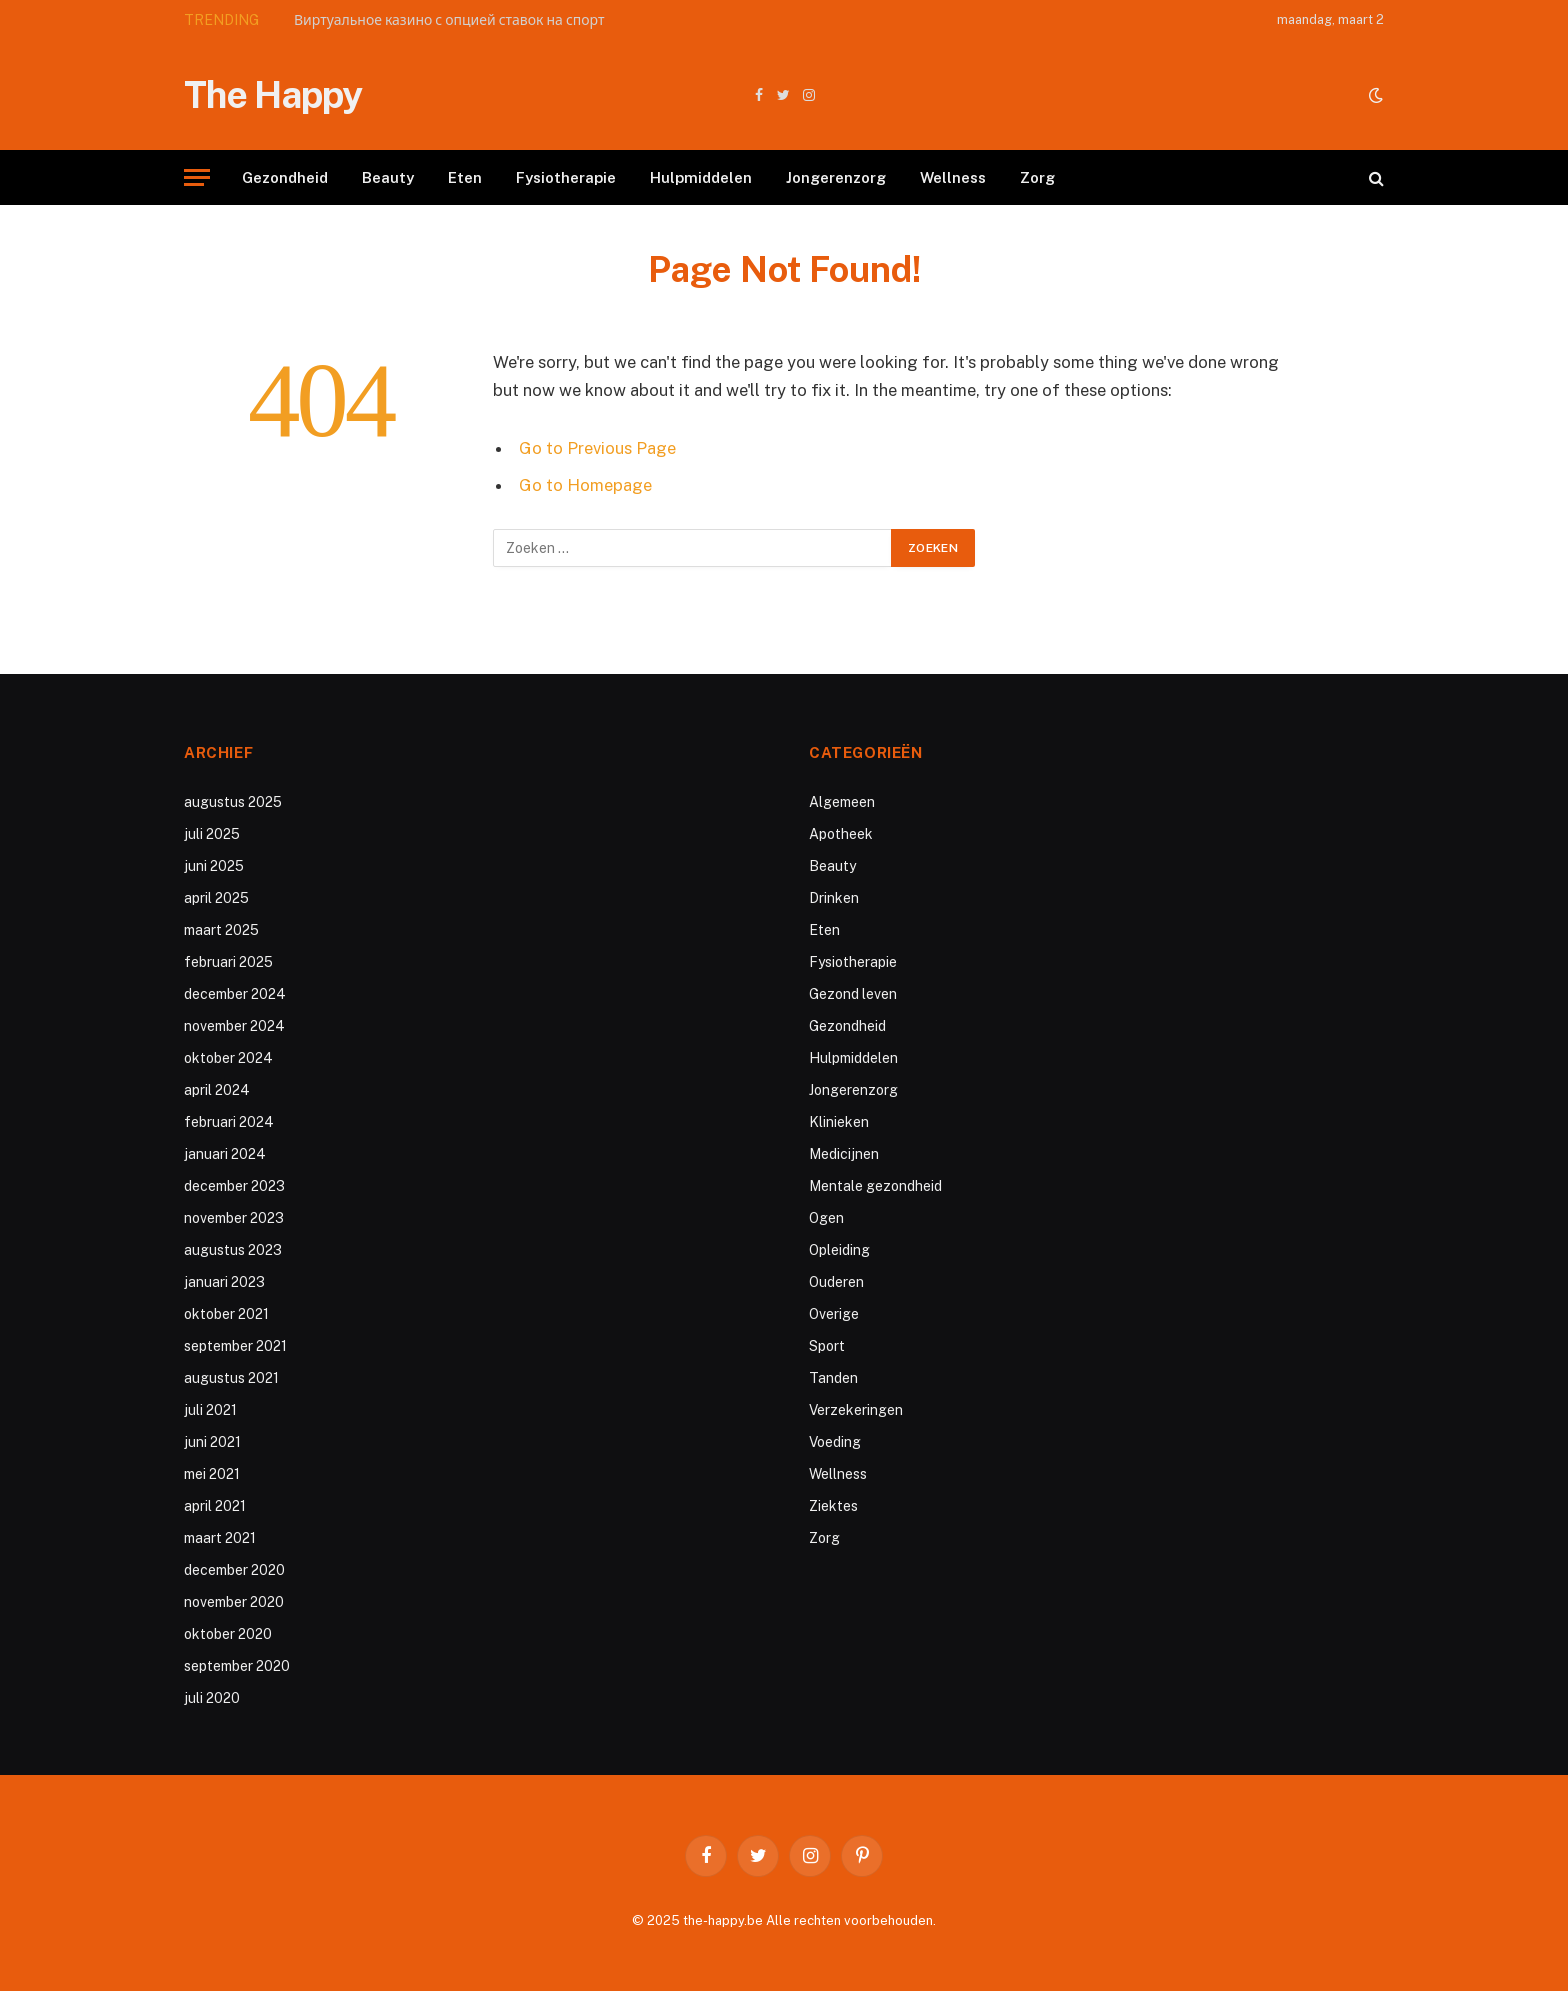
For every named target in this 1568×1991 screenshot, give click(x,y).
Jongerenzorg (836, 177)
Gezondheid (285, 177)
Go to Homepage (585, 485)
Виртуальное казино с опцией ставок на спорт (449, 20)
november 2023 (234, 1218)
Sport (827, 1346)
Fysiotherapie (566, 177)
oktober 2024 (228, 1058)
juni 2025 (214, 866)
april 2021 (215, 1506)
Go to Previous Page (597, 448)
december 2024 (235, 994)
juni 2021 (212, 1442)
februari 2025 (228, 962)
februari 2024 (229, 1122)
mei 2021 (212, 1474)
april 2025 (216, 898)
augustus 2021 (231, 1378)
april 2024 (217, 1090)
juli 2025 (212, 834)
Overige (834, 1314)
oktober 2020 (228, 1634)
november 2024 (234, 1026)
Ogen (826, 1218)
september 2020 (237, 1666)
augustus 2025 (233, 802)
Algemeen (842, 802)
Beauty (388, 177)
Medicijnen (844, 1154)
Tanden (833, 1378)
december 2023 (234, 1186)
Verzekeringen (856, 1410)
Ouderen (836, 1282)
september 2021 (235, 1346)
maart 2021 (220, 1538)
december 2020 (234, 1570)
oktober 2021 (226, 1314)
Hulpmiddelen (701, 177)
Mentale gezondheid (875, 1186)
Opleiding (839, 1250)
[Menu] (197, 177)
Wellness (953, 177)
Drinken (834, 898)
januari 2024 (225, 1154)
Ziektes (833, 1506)
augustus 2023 (233, 1250)
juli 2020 (212, 1698)
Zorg (1037, 177)
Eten (465, 177)
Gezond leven (853, 994)
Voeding (835, 1442)
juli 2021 (210, 1410)
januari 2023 (224, 1282)
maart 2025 (221, 930)
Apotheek (841, 834)
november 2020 (234, 1602)
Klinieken (839, 1122)
